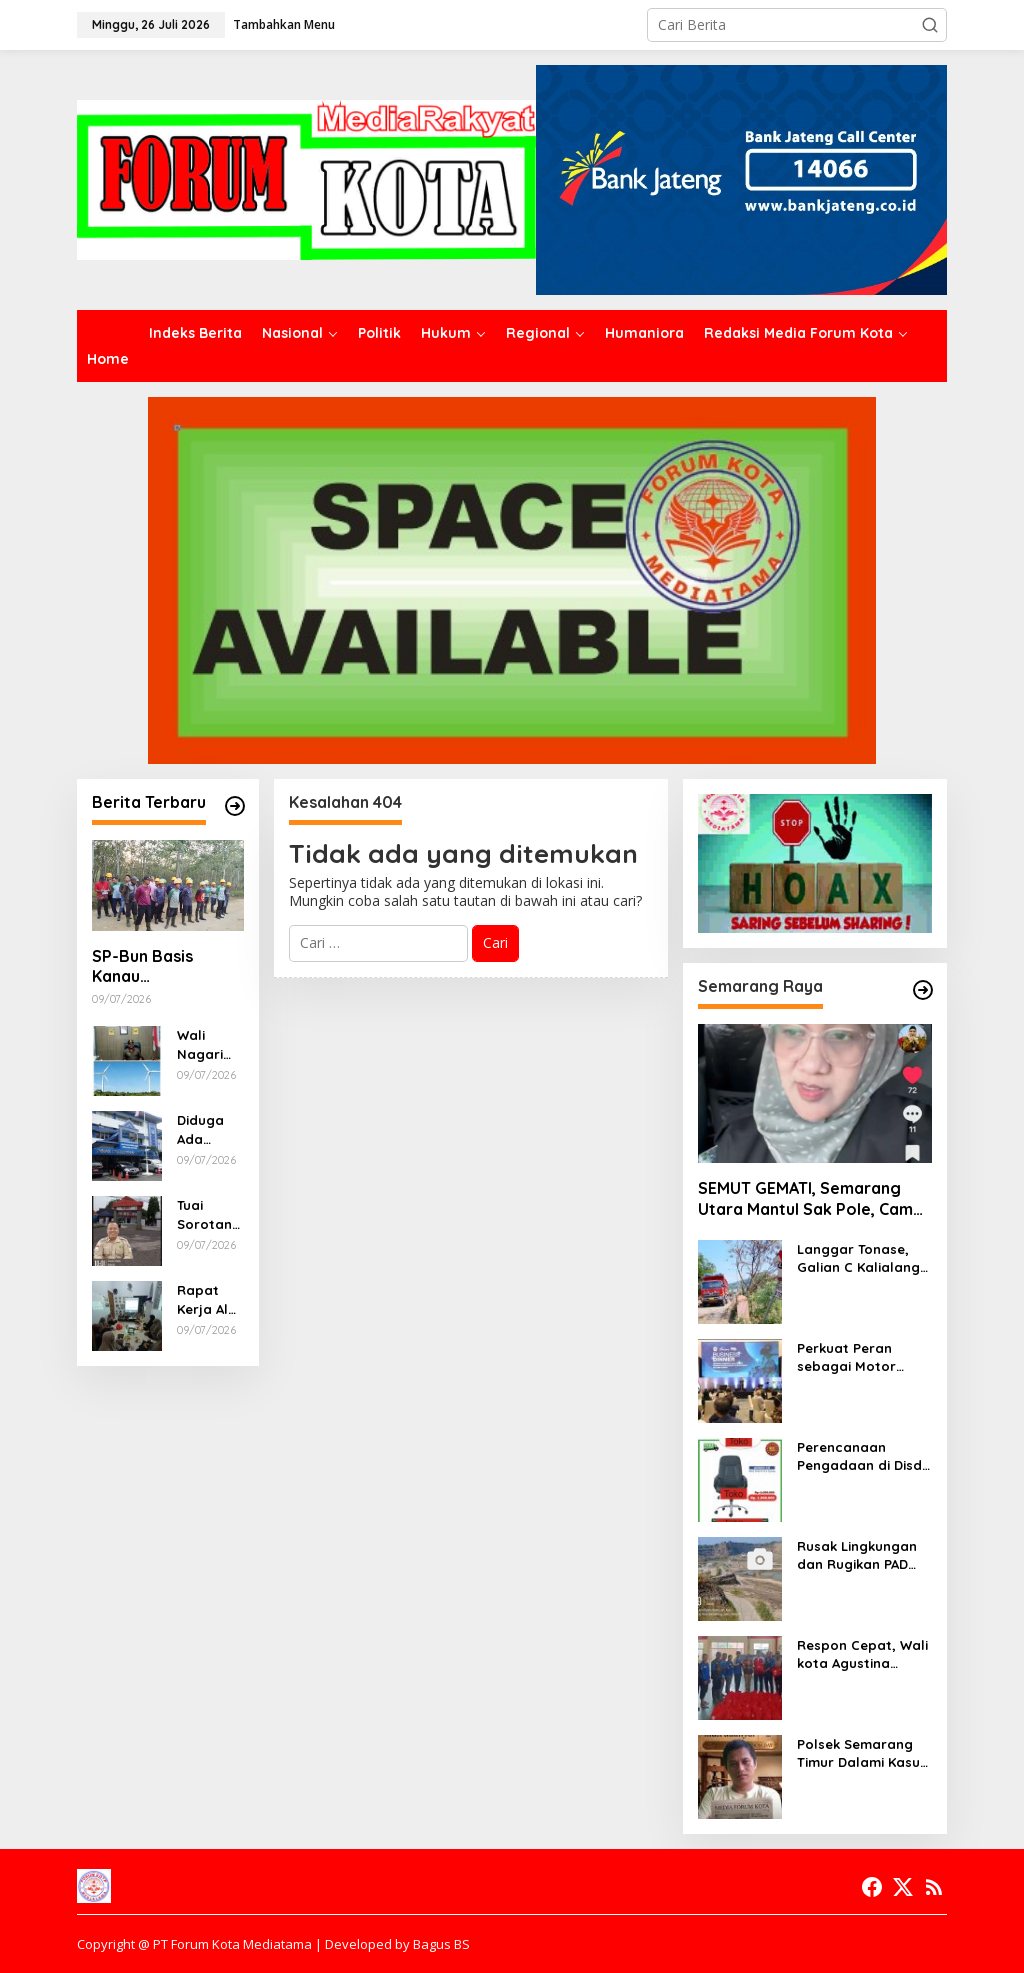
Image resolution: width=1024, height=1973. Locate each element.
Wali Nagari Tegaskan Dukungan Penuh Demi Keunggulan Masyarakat (210, 1044)
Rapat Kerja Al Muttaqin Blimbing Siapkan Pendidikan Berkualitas (209, 1299)
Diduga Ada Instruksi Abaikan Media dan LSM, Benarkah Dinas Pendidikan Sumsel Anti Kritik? (209, 1129)
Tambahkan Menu (284, 24)
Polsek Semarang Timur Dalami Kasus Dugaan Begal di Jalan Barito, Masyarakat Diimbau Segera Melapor (862, 1753)
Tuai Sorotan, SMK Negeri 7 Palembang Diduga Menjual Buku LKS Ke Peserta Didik (206, 1214)
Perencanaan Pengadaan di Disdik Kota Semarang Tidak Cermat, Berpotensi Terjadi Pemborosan (864, 1456)
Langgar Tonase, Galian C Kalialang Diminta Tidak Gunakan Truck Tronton (858, 1258)
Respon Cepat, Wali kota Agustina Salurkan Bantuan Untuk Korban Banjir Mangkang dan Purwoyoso (864, 1654)
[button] (930, 25)
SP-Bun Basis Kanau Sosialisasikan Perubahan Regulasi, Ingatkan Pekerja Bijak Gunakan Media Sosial (164, 967)
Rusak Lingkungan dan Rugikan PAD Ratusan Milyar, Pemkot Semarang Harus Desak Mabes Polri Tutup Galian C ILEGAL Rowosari (863, 1555)
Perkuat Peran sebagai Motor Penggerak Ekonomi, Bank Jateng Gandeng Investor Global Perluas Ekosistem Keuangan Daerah (864, 1357)
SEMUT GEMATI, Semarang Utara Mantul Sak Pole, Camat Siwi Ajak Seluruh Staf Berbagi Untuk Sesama (815, 1199)
